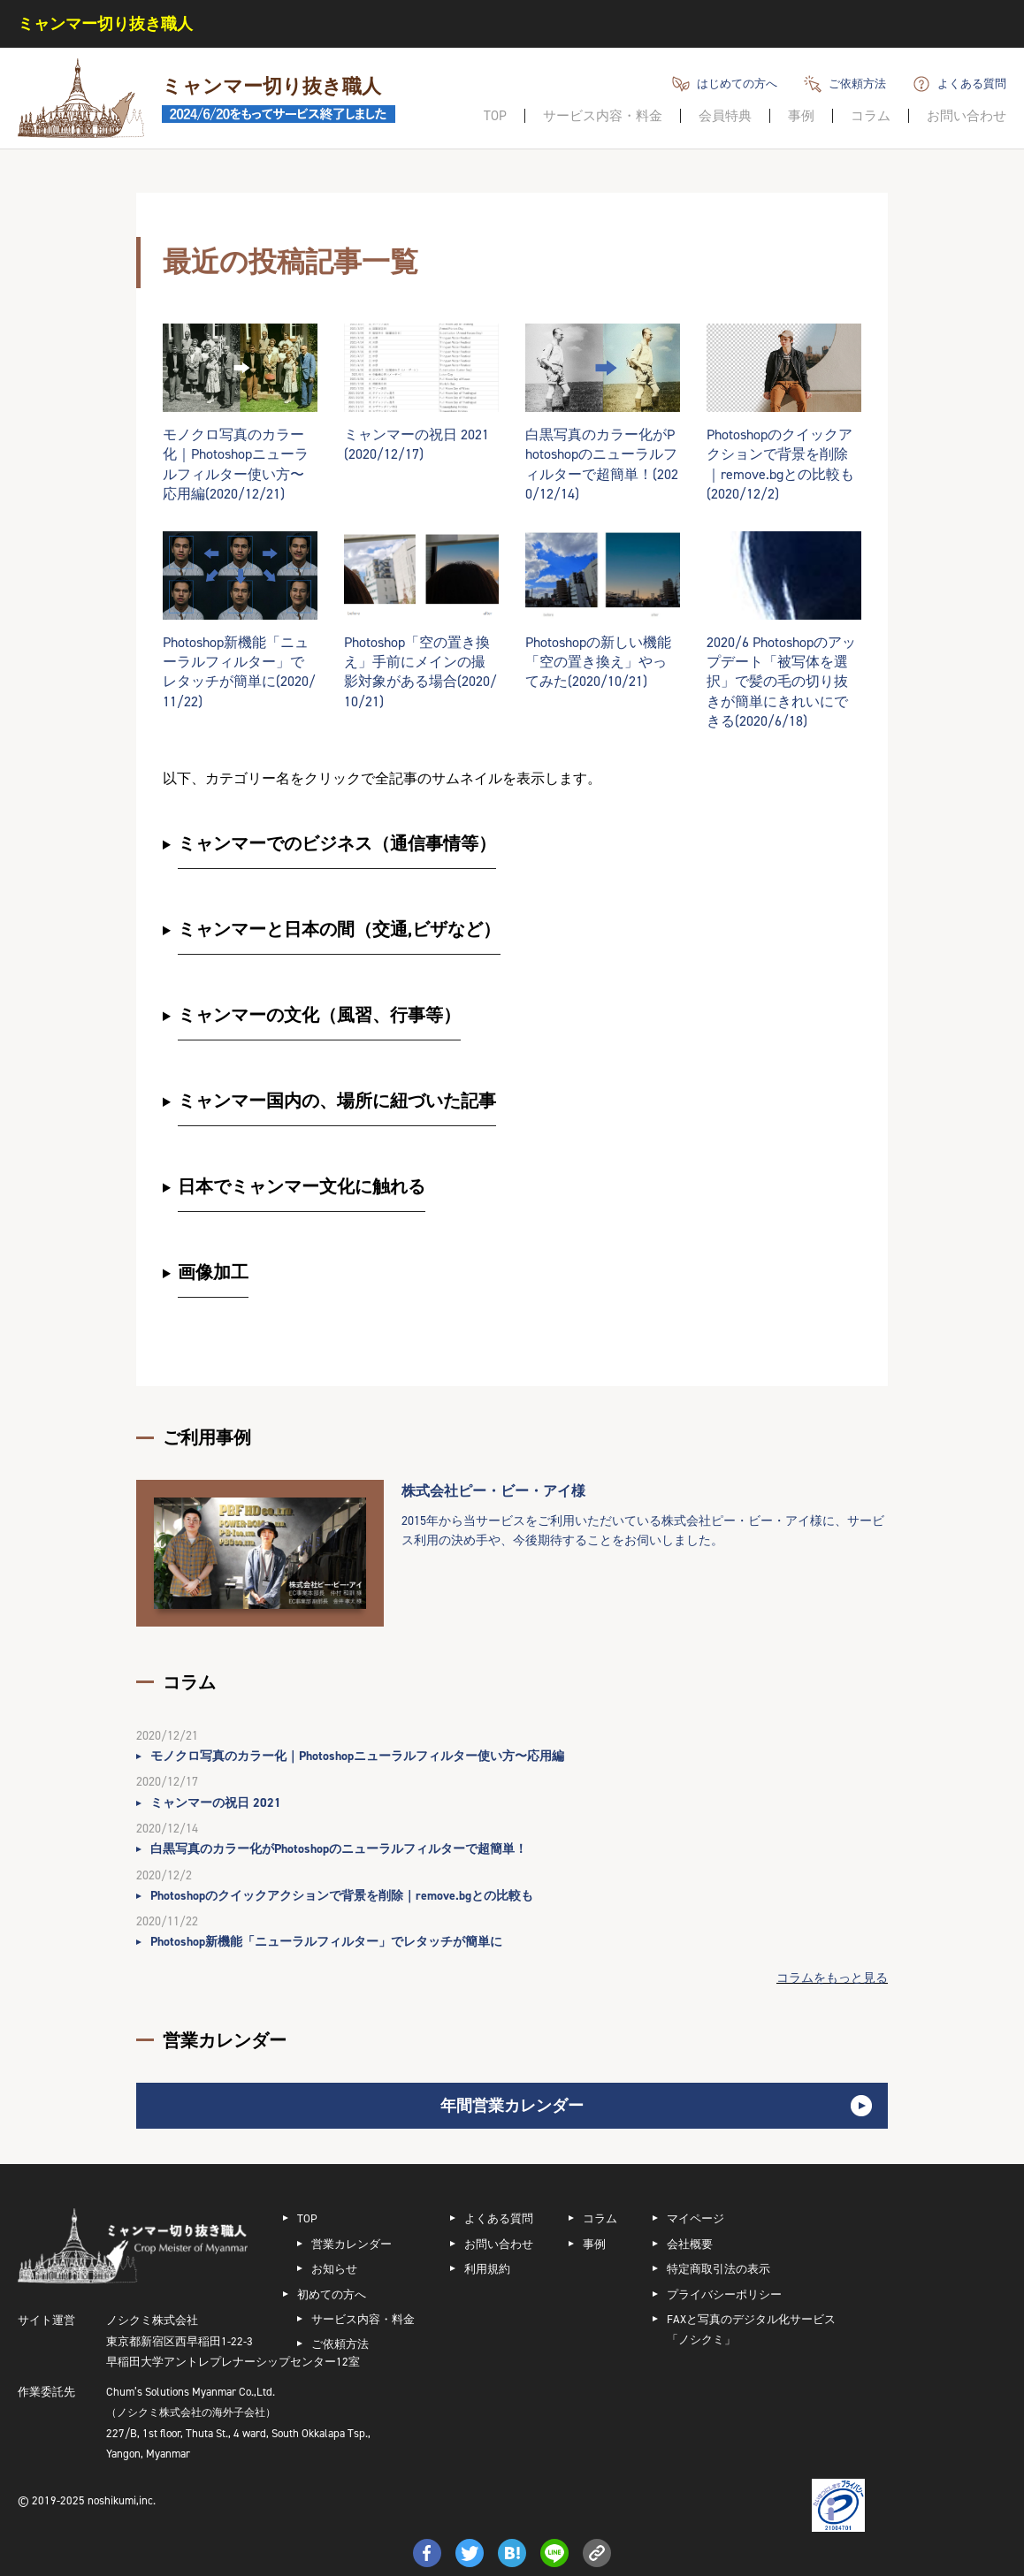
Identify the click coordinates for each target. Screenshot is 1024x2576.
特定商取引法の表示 (718, 2268)
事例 (801, 116)
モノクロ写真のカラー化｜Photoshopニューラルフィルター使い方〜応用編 (357, 1756)
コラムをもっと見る (832, 1978)
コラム (870, 116)
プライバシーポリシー (724, 2294)
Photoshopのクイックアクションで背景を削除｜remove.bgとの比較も (341, 1895)
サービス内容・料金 (602, 116)
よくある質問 (971, 83)
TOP (495, 116)
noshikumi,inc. (122, 2500)
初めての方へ (331, 2294)
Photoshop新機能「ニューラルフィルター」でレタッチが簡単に (326, 1941)
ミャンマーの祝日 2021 (215, 1803)
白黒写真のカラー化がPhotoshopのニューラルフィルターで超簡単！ (338, 1849)
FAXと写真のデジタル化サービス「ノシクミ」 (751, 2329)
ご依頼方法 (857, 83)
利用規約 (487, 2268)
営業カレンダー (351, 2244)
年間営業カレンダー (512, 2105)
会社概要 (690, 2244)
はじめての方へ (737, 83)
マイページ (695, 2218)
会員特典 (725, 116)
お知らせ (334, 2268)
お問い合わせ (966, 116)
